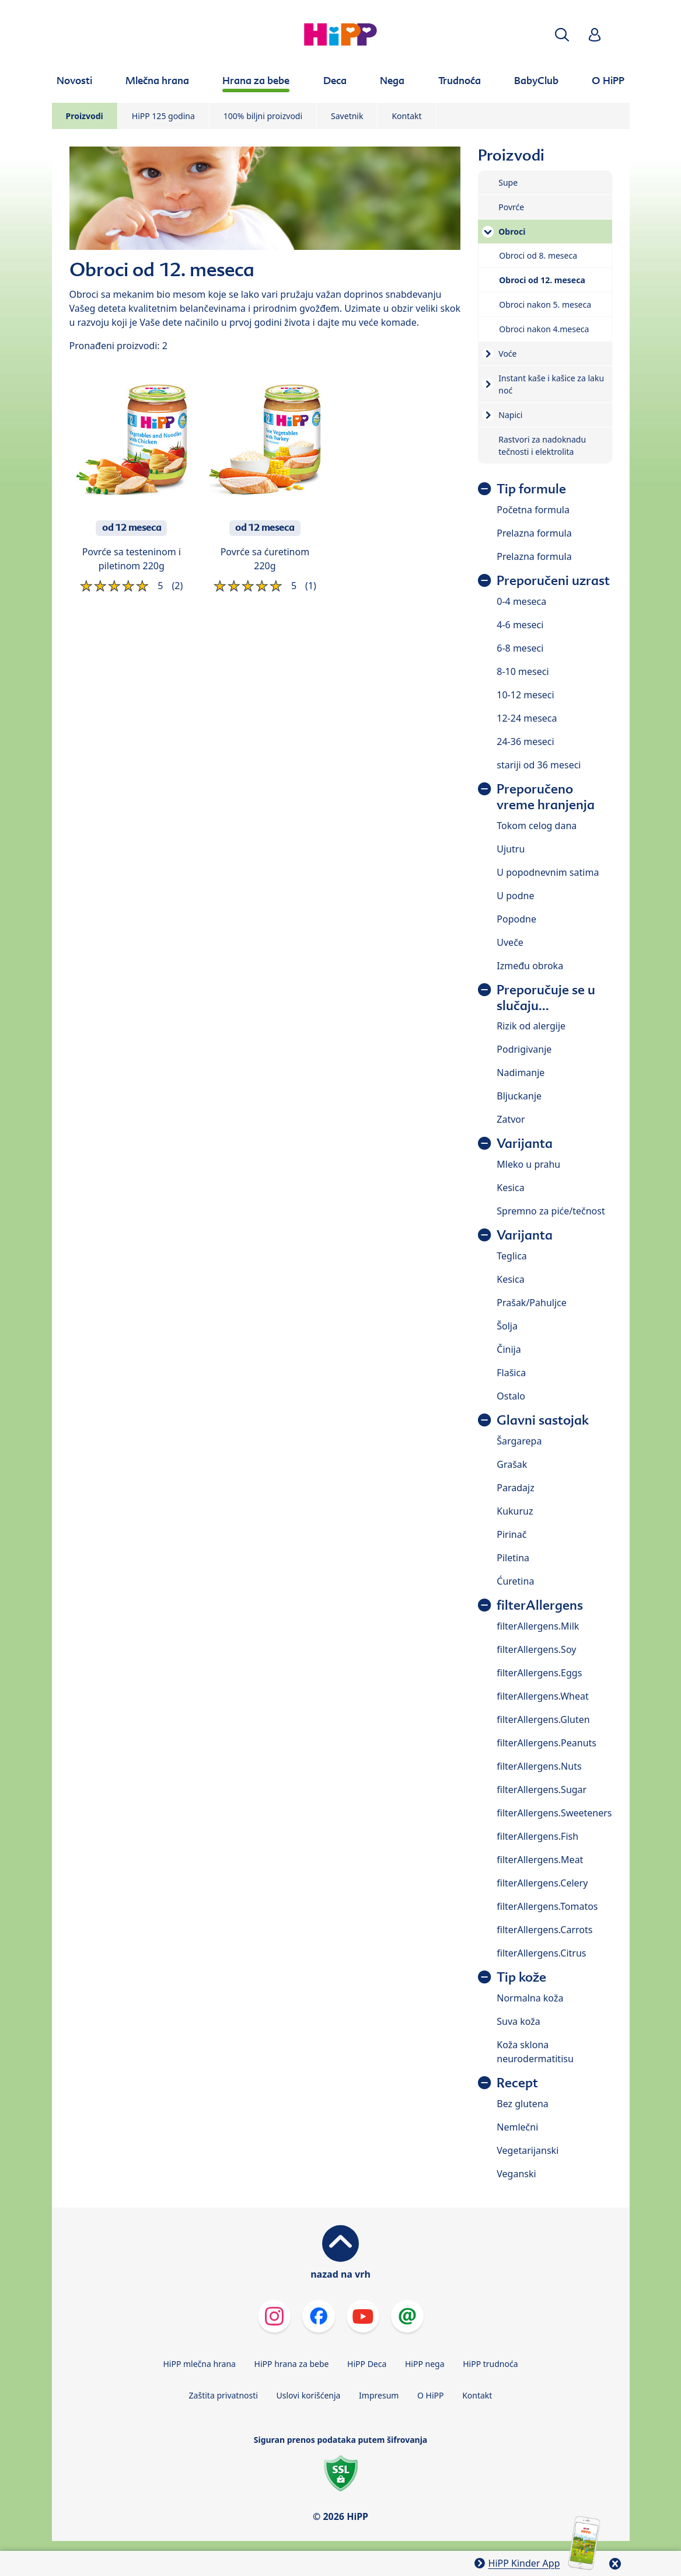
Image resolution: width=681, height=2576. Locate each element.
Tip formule (531, 489)
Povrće (511, 207)
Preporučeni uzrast (553, 581)
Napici (510, 414)
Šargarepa (519, 1441)
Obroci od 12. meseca (542, 280)
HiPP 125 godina (163, 115)
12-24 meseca (527, 718)
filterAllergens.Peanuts (546, 1742)
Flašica (511, 1372)
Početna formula (533, 509)
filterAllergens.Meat (540, 1859)
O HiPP (430, 2395)
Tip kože (521, 1977)
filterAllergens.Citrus (541, 1953)
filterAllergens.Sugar (541, 1789)
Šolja (507, 1326)
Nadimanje (520, 1072)
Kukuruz (515, 1511)
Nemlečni (517, 2127)
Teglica (512, 1255)
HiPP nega (425, 2363)
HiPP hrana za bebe (291, 2363)
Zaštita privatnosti (223, 2395)
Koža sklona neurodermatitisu (535, 2051)
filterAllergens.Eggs (539, 1672)
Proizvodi (84, 115)
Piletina (513, 1557)
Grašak (512, 1464)
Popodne (516, 919)
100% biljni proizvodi (262, 115)
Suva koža (518, 2021)
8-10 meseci (523, 671)
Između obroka (530, 965)
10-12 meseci (525, 694)
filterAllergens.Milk (538, 1626)
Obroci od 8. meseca (538, 255)
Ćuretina (515, 1581)
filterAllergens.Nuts (539, 1766)
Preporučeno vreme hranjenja (546, 797)
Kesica (510, 1187)
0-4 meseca (521, 601)
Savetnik (347, 115)
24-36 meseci (525, 741)
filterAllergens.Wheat (542, 1696)
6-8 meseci (520, 648)
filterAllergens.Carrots (544, 1929)
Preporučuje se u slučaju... (546, 998)
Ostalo (511, 1396)
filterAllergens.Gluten (543, 1719)
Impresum (379, 2395)
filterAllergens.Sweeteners (554, 1812)
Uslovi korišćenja (309, 2395)
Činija (509, 1349)
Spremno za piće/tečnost (551, 1211)
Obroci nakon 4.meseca (544, 329)
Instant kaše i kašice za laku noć (551, 384)
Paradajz (515, 1487)
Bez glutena (522, 2103)
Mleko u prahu (528, 1164)
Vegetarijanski (527, 2150)
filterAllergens (540, 1605)
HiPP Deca (366, 2363)
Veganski (516, 2173)
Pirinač (511, 1534)
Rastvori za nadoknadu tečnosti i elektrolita (542, 445)
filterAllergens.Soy (536, 1649)
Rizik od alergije (531, 1025)
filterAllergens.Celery (542, 1883)
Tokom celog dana (537, 825)
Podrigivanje (524, 1049)
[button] (562, 35)
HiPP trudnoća (490, 2363)
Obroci (511, 231)
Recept (517, 2083)
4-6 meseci (520, 624)
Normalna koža (530, 1998)
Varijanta (525, 1143)
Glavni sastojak (543, 1420)
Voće (507, 353)
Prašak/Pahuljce (531, 1302)
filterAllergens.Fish (537, 1836)
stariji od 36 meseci (539, 764)
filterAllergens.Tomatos (547, 1906)
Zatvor (511, 1119)
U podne (515, 895)
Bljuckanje (519, 1095)
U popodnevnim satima (548, 872)
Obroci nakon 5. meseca (545, 304)
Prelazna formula (534, 533)
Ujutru (511, 849)
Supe (508, 182)
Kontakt (406, 115)
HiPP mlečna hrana (199, 2363)
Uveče (510, 942)
